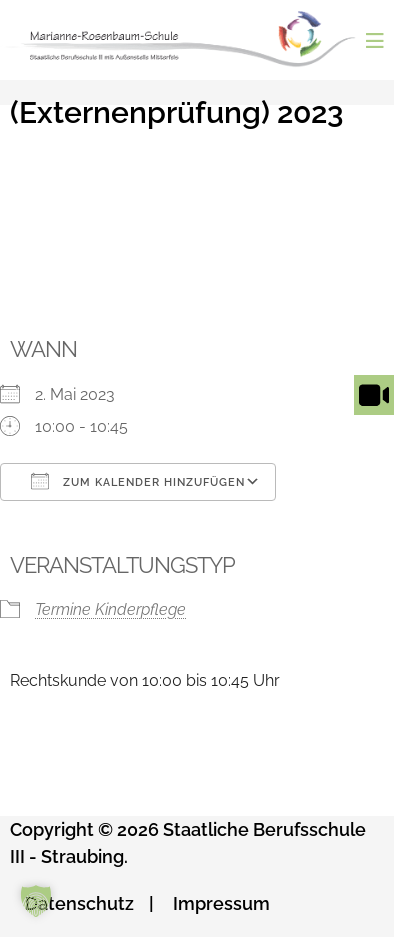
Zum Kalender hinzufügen (138, 481)
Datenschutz (79, 903)
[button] (36, 901)
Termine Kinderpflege (110, 609)
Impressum (221, 903)
